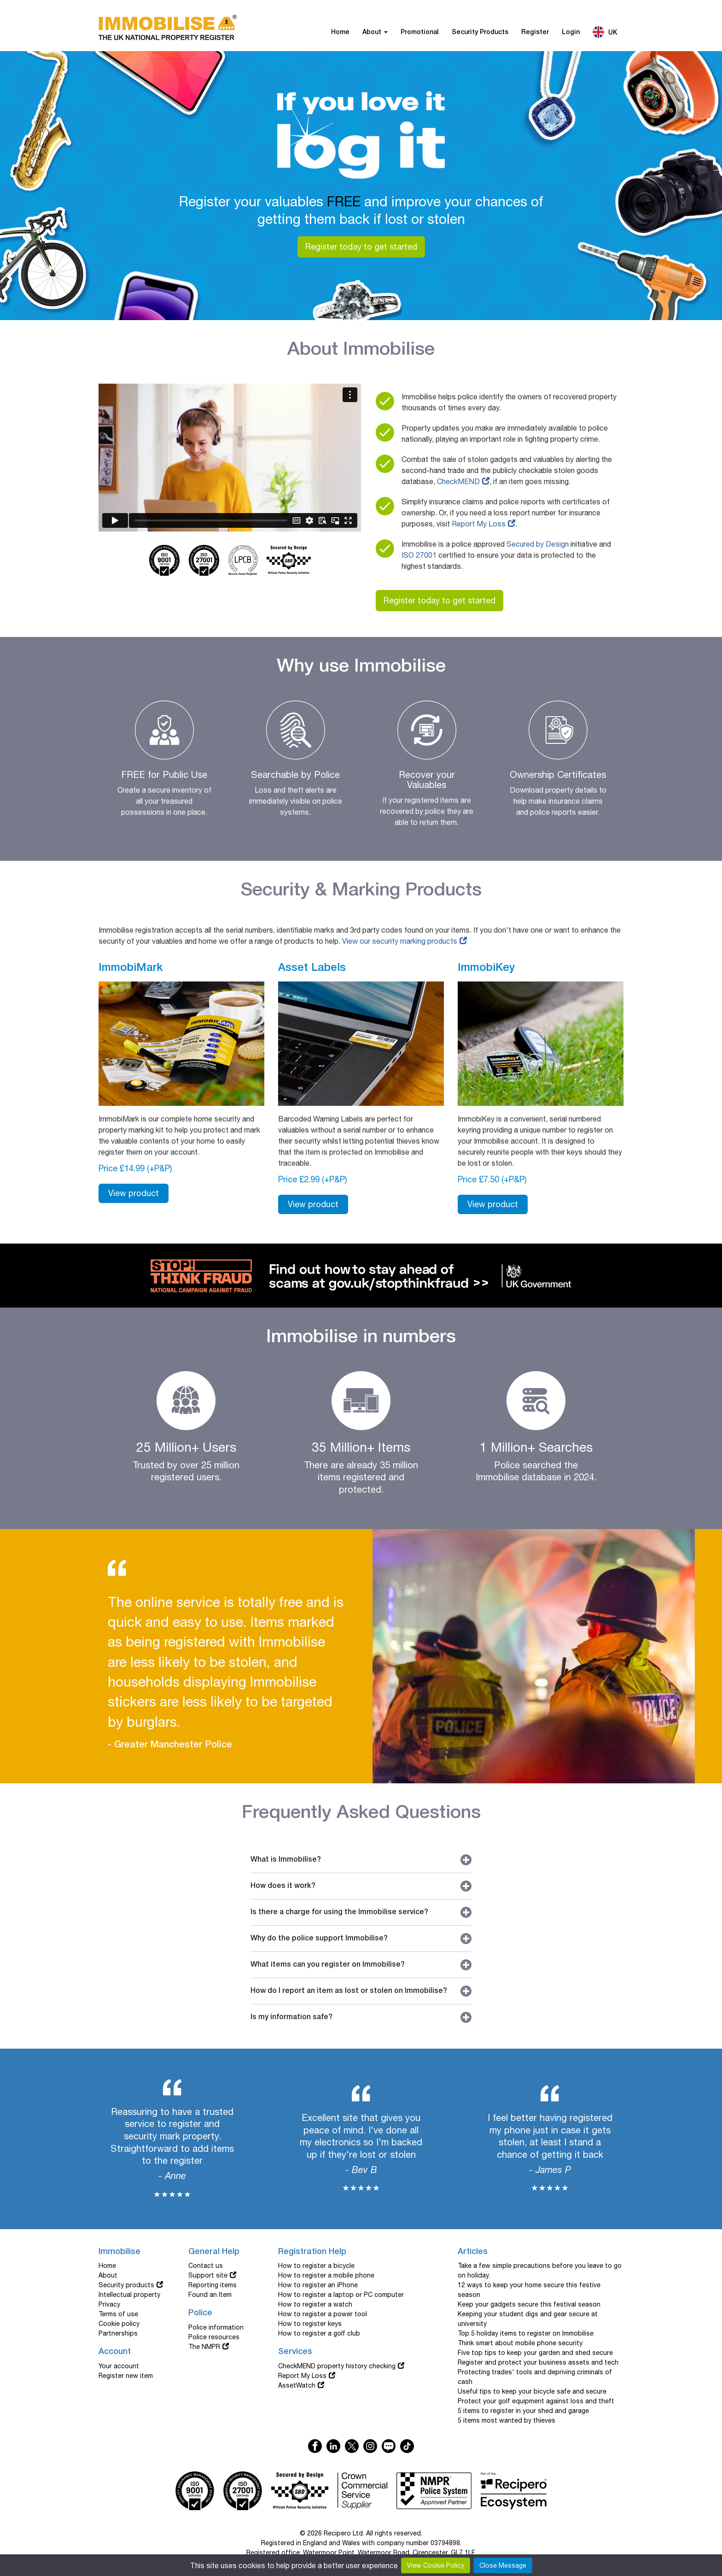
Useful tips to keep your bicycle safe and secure (532, 2391)
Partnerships (118, 2333)
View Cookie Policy (435, 2565)
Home (340, 32)
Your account (119, 2366)
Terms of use (118, 2314)
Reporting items (212, 2285)
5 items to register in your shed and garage (523, 2410)
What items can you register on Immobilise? (361, 1964)
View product (133, 1193)
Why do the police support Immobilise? (361, 1938)
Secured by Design (538, 544)
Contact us (205, 2265)
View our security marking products (399, 941)
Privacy (109, 2304)
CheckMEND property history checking (337, 2366)
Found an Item (210, 2294)
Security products (126, 2285)
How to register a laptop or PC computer (341, 2294)
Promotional (420, 32)
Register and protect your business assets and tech (538, 2362)
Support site (207, 2275)
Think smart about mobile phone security (520, 2343)
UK (605, 32)
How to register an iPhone (318, 2285)
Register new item (126, 2375)
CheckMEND (458, 481)
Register (535, 32)
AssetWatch (296, 2385)
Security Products (480, 32)
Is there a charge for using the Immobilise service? (361, 1912)
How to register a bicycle (316, 2265)
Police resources (213, 2337)
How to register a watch (315, 2304)
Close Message (502, 2565)
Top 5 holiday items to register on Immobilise (526, 2333)
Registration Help (312, 2251)
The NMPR (204, 2346)
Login (571, 32)
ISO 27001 (419, 555)
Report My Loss (479, 524)
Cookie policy (119, 2323)
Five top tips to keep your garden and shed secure (535, 2352)
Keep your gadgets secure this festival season (529, 2304)
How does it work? (361, 1886)
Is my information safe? (361, 2017)
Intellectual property (129, 2294)
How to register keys (310, 2323)
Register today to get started (361, 246)
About (375, 32)
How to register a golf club (319, 2333)
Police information (216, 2327)
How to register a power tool (322, 2314)
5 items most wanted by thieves (506, 2420)
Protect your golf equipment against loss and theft (536, 2401)
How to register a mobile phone (326, 2275)
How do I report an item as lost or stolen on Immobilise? (361, 1991)
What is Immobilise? (361, 1859)
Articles (473, 2251)
